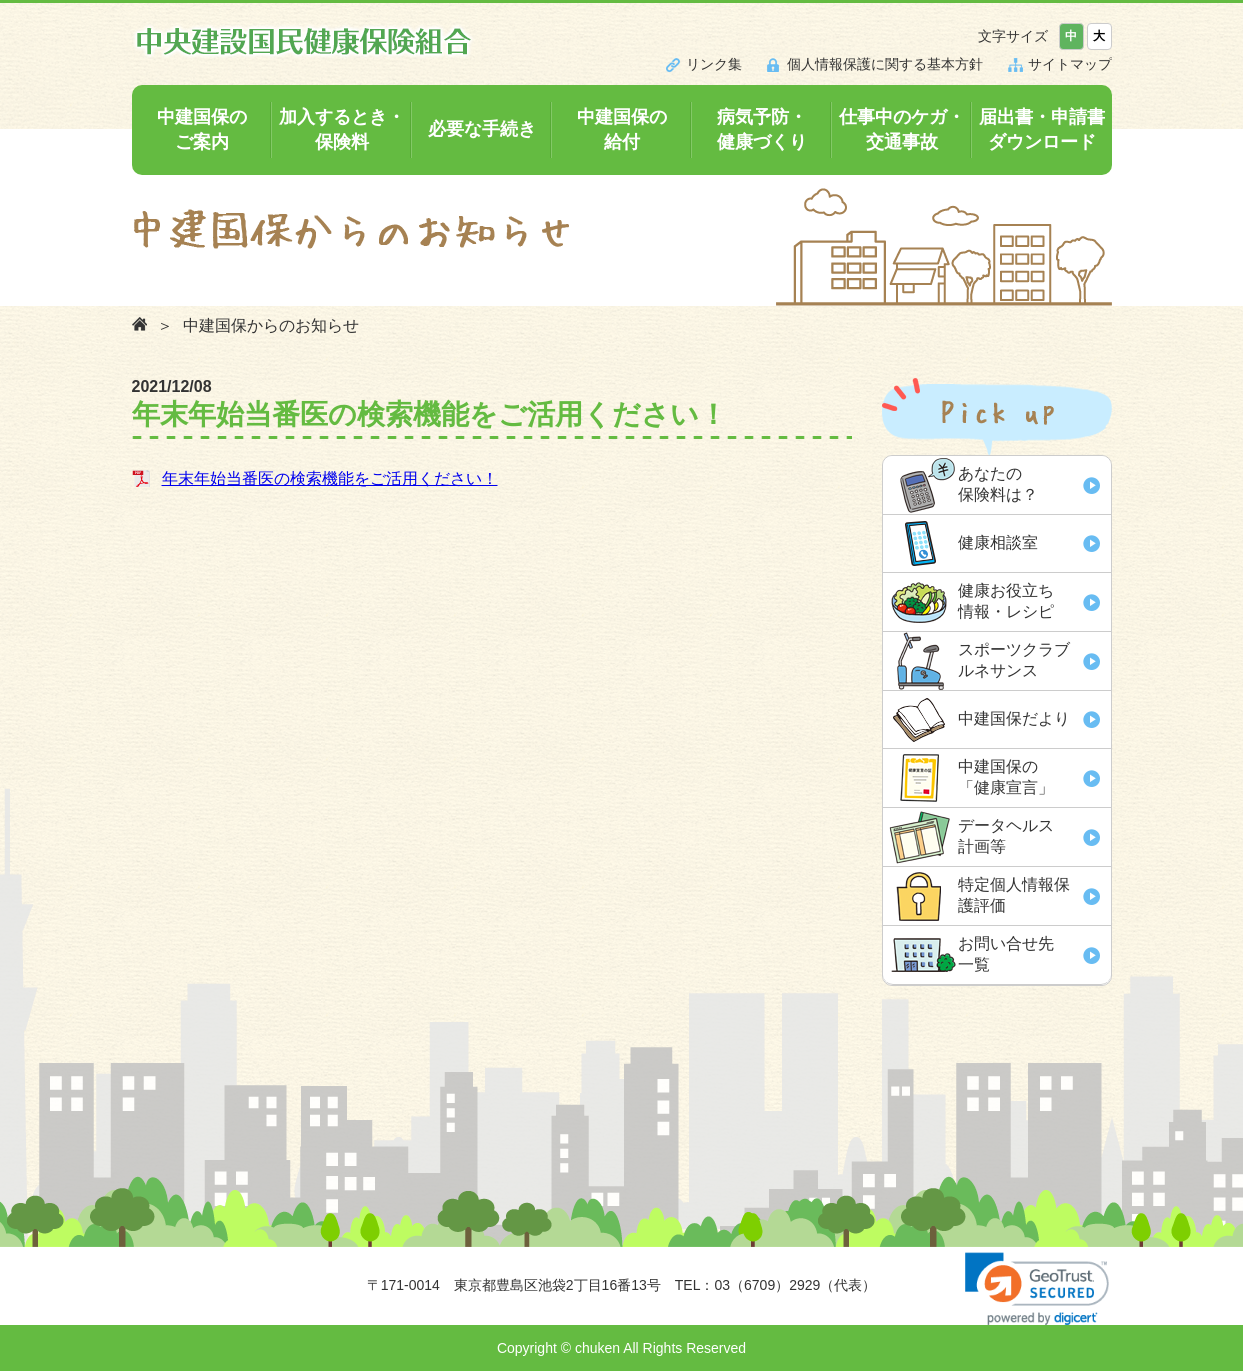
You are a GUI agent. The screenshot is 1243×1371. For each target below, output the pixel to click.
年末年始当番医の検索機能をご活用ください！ (330, 478)
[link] (1037, 1288)
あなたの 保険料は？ (998, 484)
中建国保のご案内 (202, 129)
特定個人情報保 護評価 (1014, 895)
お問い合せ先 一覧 (1006, 954)
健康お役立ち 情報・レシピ (1006, 601)
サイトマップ (1070, 64)
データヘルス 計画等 (1006, 836)
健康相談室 (998, 542)
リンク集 (714, 64)
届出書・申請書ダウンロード (1042, 129)
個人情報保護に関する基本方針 (885, 64)
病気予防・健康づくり (762, 129)
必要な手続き (482, 129)
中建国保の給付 (622, 129)
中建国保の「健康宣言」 (1006, 777)
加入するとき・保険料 (342, 129)
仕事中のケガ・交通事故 (902, 129)
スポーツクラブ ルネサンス (1014, 660)
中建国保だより (1014, 718)
